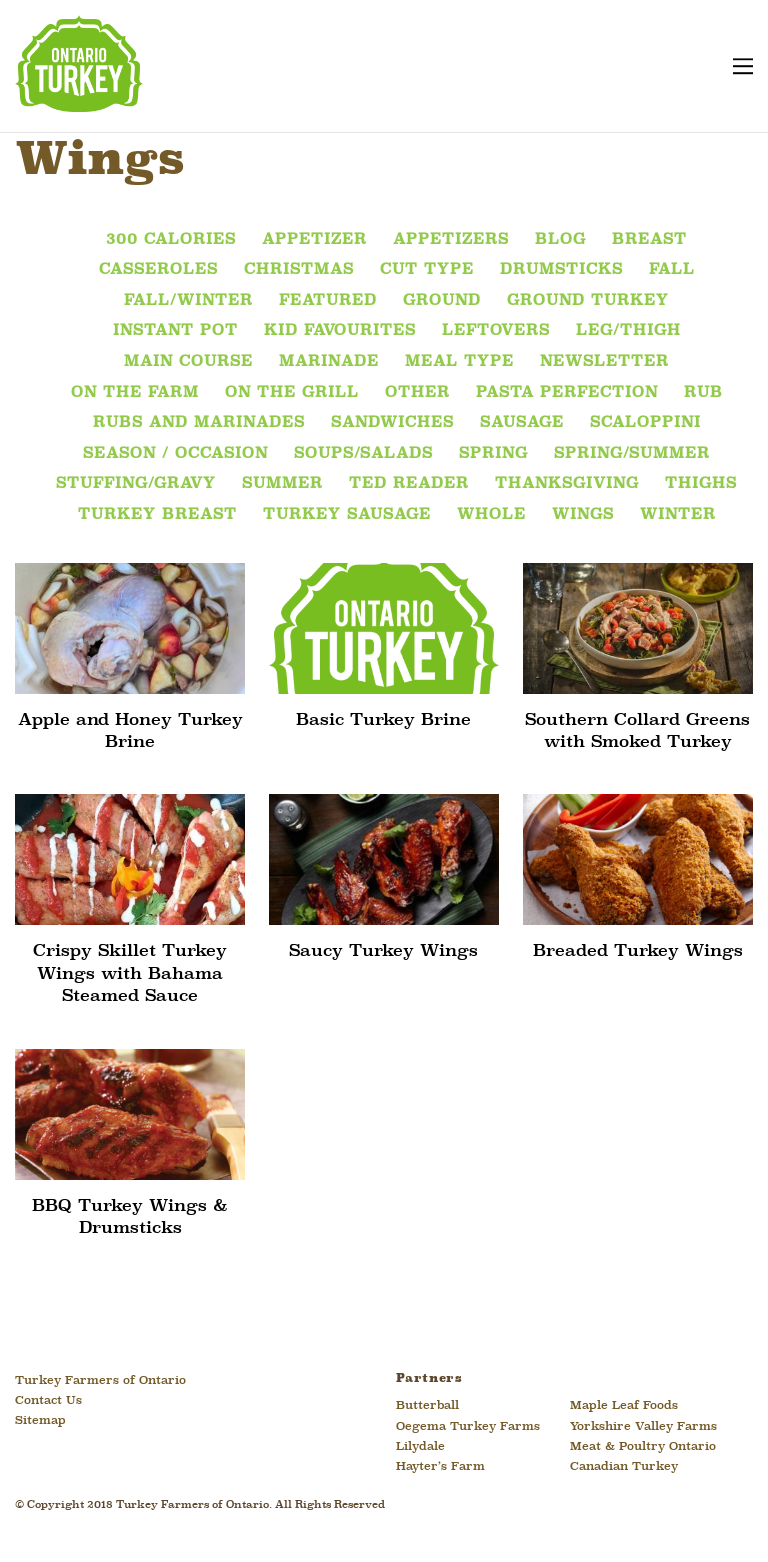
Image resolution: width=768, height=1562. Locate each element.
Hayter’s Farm (440, 1467)
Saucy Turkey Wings (383, 951)
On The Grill (292, 393)
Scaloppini (645, 423)
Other (417, 393)
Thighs (701, 484)
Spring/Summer (632, 454)
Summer (282, 484)
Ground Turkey (588, 301)
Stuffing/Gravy (136, 484)
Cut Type (427, 270)
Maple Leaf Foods (624, 1406)
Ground (442, 301)
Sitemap (40, 1421)
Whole (491, 515)
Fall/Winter (188, 301)
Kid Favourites (340, 331)
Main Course (188, 362)
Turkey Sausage (347, 515)
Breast (649, 240)
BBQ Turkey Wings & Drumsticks (130, 1217)
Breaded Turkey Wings (638, 951)
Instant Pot (175, 331)
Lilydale (420, 1447)
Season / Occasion (175, 454)
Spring (493, 454)
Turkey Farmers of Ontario (100, 1381)
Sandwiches (392, 423)
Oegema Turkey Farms (468, 1427)
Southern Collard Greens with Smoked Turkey (637, 731)
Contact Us (48, 1401)
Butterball (427, 1406)
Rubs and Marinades (199, 423)
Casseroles (158, 270)
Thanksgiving (567, 484)
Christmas (299, 270)
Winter (678, 515)
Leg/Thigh (628, 331)
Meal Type (459, 362)
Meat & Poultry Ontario (643, 1447)
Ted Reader (409, 484)
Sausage (522, 423)
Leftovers (496, 331)
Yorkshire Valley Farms (643, 1427)
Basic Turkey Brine (383, 720)
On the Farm (135, 393)
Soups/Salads (363, 454)
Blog (560, 240)
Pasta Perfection (567, 393)
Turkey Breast (157, 515)
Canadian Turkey (624, 1467)
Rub (703, 393)
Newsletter (604, 362)
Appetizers (451, 240)
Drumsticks (561, 270)
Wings (583, 515)
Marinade (329, 362)
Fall (672, 270)
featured (328, 301)
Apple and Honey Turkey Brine (130, 731)
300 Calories (171, 240)
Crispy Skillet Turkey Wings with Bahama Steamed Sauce (130, 974)
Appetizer (314, 240)
